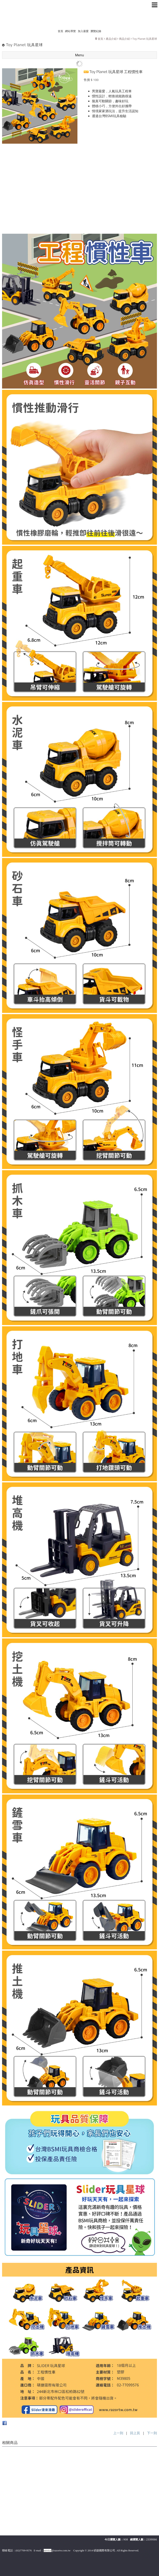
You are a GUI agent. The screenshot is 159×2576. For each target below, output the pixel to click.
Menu (79, 55)
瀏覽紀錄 (95, 31)
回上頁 (135, 2433)
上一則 (118, 2433)
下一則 (152, 2433)
